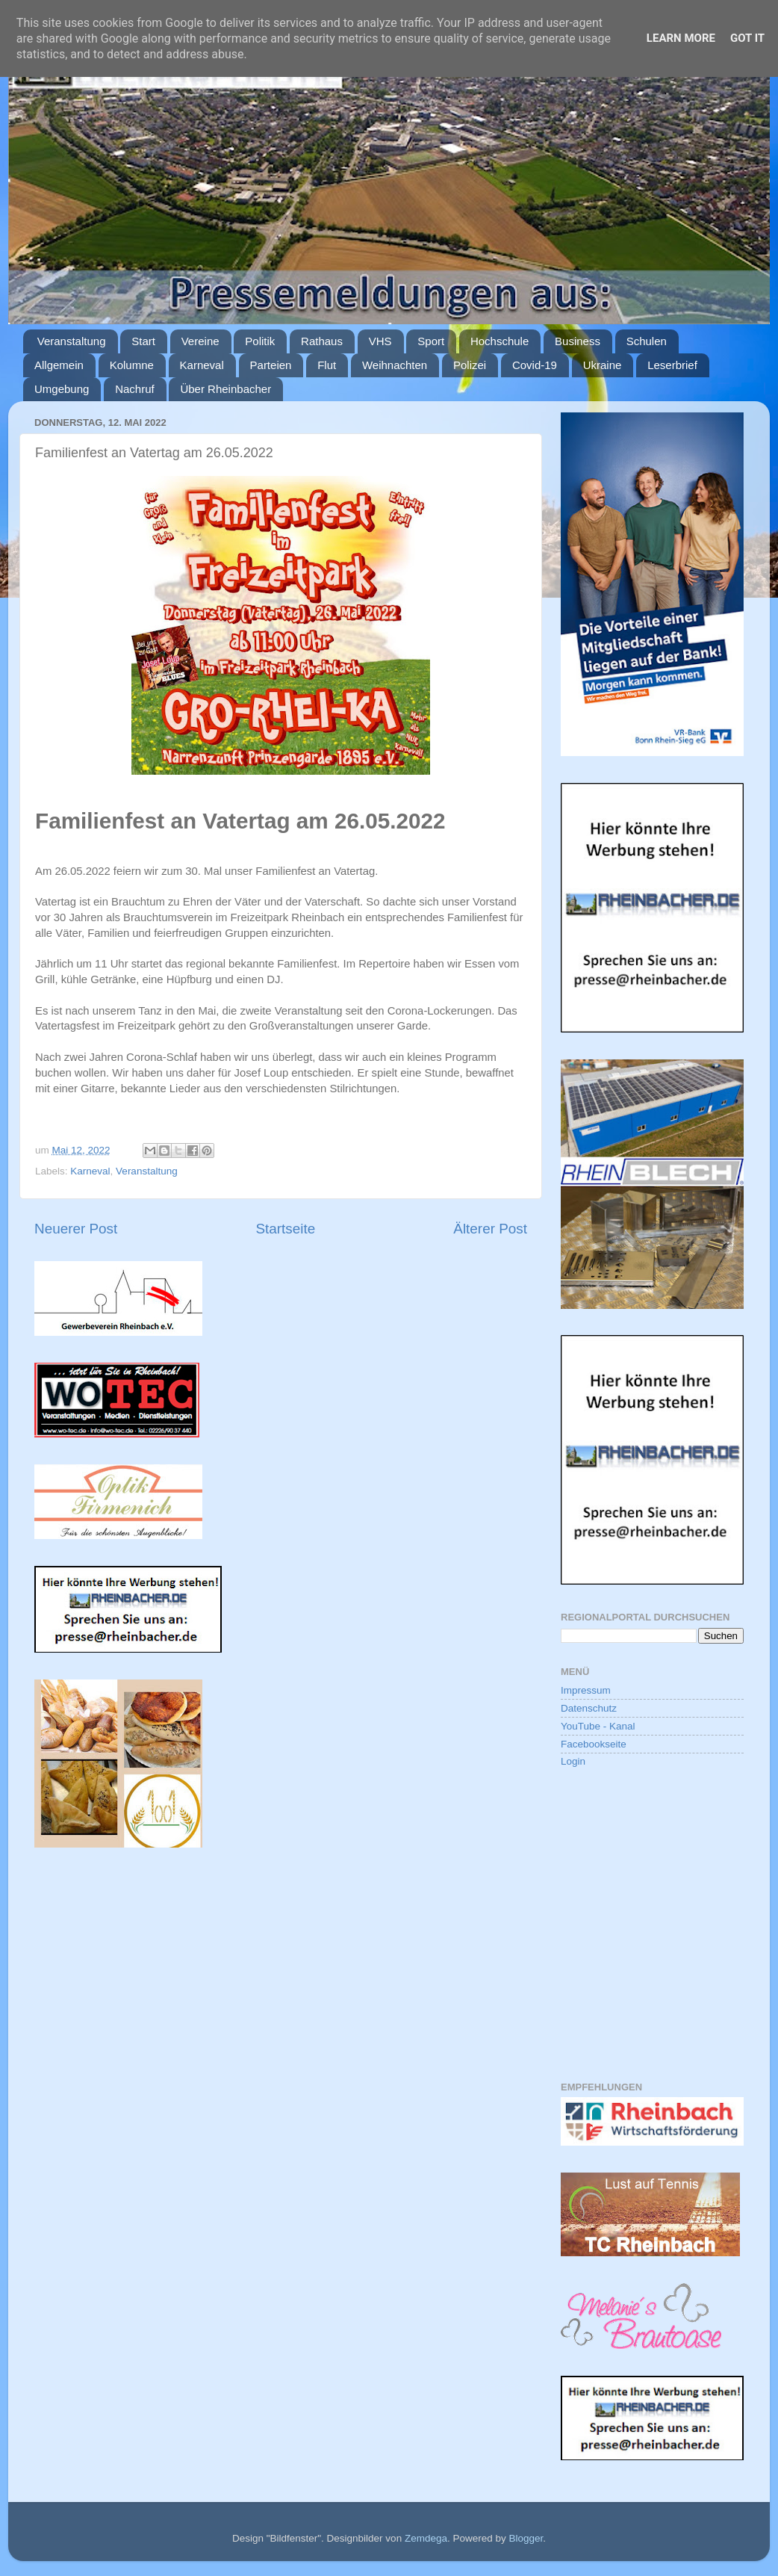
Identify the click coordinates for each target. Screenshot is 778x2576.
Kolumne (132, 365)
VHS (380, 341)
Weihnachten (394, 365)
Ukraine (602, 365)
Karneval (202, 365)
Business (577, 341)
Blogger (525, 2538)
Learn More (681, 38)
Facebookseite (593, 1744)
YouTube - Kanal (598, 1726)
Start (143, 341)
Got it (747, 38)
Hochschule (499, 341)
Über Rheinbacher (225, 389)
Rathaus (322, 341)
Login (573, 1761)
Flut (326, 365)
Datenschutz (589, 1708)
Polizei (469, 365)
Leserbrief (672, 365)
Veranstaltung (71, 341)
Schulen (646, 341)
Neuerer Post (75, 1228)
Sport (430, 341)
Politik (260, 341)
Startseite (285, 1228)
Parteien (271, 365)
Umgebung (61, 389)
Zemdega (426, 2538)
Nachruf (135, 389)
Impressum (586, 1690)
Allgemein (59, 365)
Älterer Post (490, 1228)
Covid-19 (534, 365)
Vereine (200, 341)
